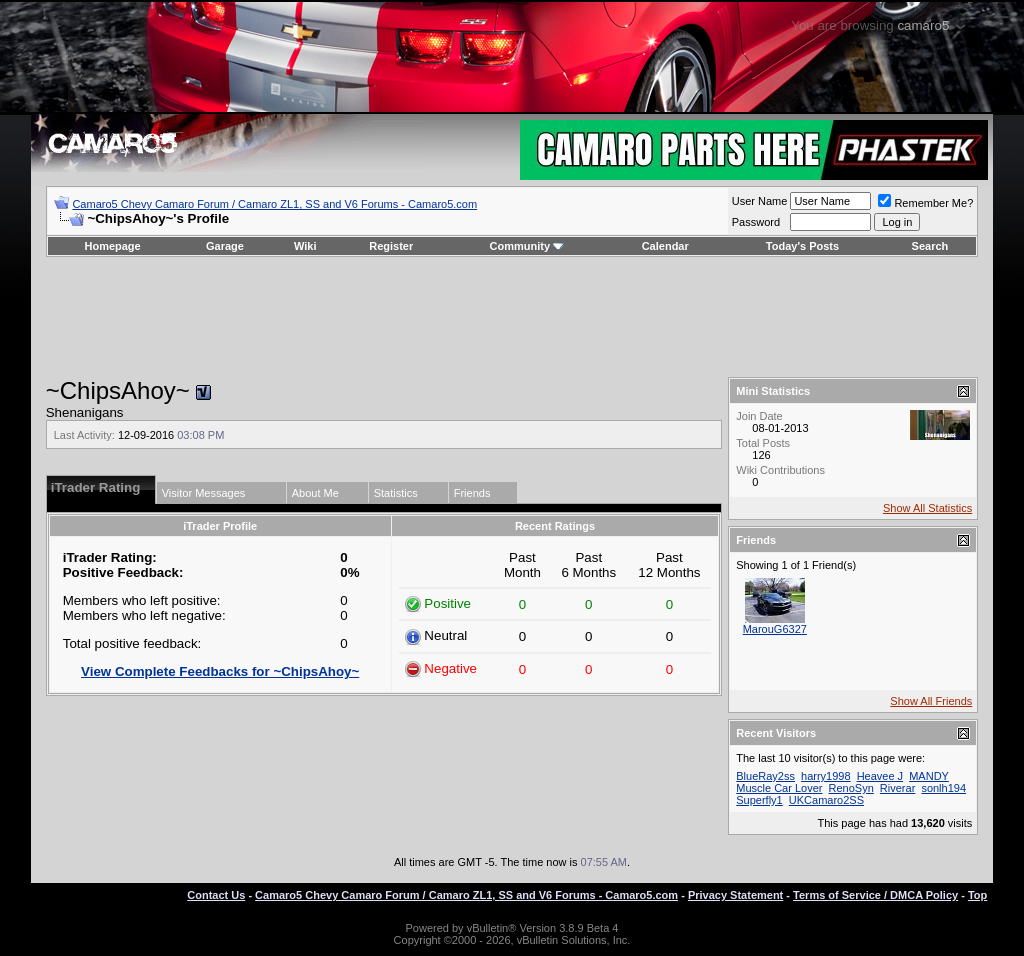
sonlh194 (943, 788)
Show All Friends (931, 701)
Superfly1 (759, 800)
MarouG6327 (775, 629)
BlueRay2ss (765, 776)
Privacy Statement (735, 895)
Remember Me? (925, 203)
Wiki (305, 246)
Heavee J (880, 776)
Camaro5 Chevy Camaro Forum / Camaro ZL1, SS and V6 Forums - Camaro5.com (274, 204)
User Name (760, 201)
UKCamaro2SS (826, 800)
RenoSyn (851, 788)
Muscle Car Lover (779, 788)
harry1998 (826, 776)
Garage (225, 246)
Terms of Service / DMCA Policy (875, 895)
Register (391, 246)
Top (977, 895)
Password (756, 222)
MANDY (929, 776)
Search (930, 246)
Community (527, 246)
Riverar (897, 788)
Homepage (112, 246)
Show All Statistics (927, 508)
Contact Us (216, 895)
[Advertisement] (512, 317)
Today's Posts (802, 246)
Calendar (665, 246)
